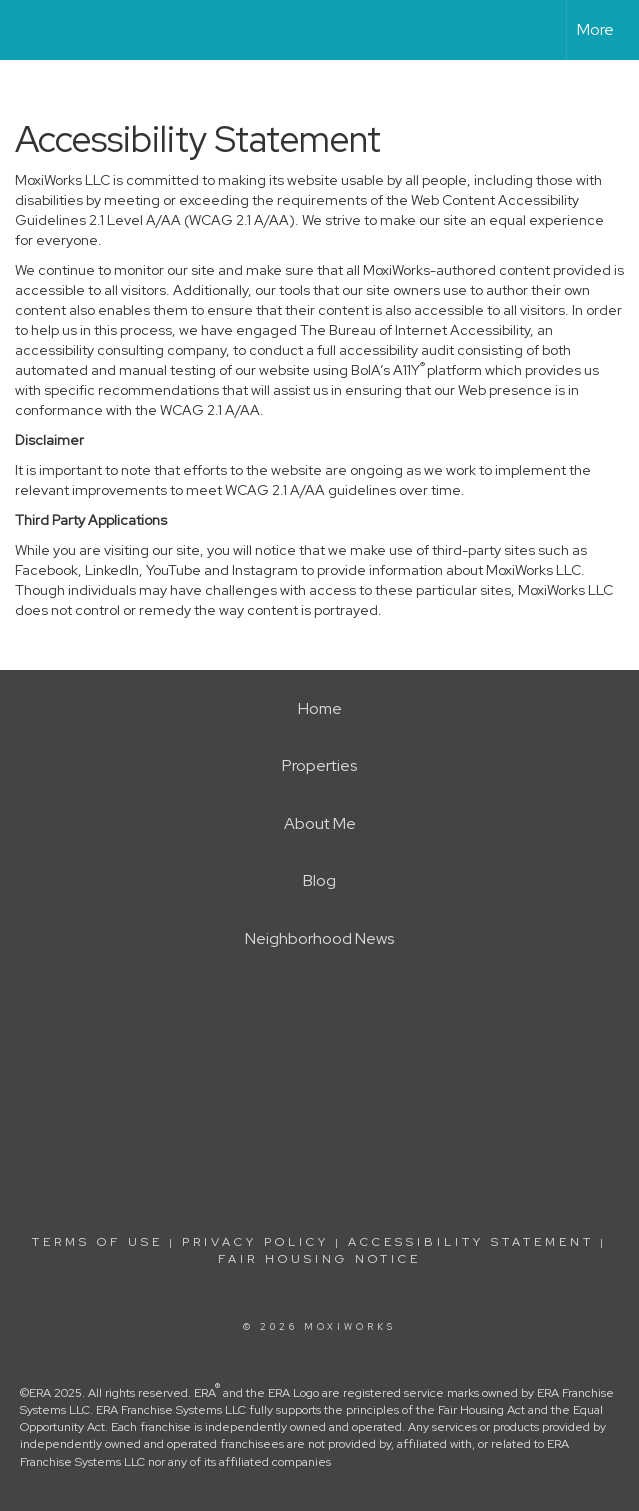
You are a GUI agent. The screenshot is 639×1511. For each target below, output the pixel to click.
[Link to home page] (25, 30)
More (595, 29)
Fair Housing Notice (319, 1259)
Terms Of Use (97, 1242)
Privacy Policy (255, 1242)
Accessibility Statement (471, 1242)
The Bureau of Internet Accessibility (415, 330)
